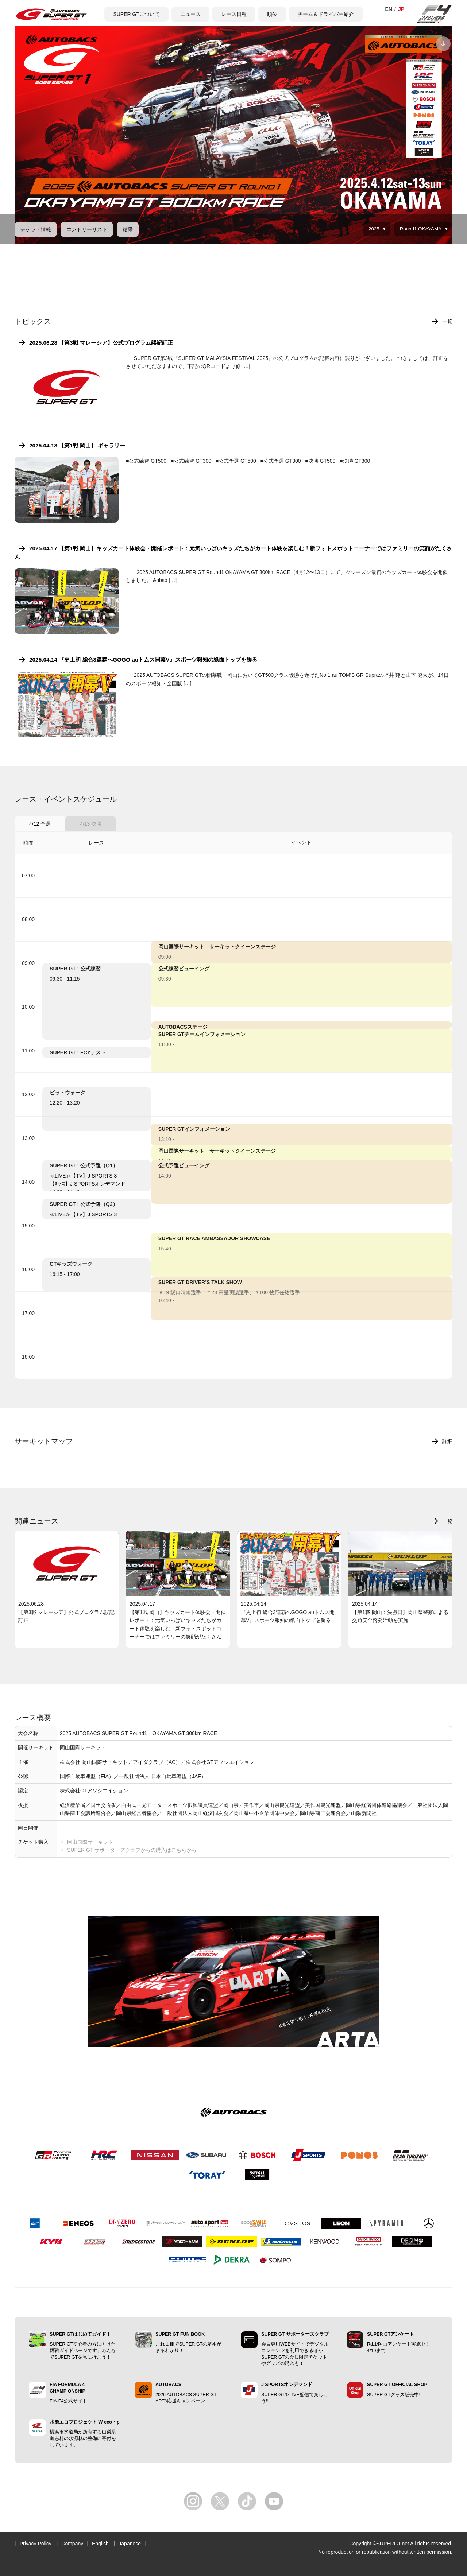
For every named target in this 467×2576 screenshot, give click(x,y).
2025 (373, 229)
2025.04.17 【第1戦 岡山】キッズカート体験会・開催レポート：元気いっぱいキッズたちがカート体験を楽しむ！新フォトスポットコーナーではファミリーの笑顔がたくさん (233, 552)
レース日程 (234, 14)
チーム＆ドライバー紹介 (326, 14)
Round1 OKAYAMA (420, 229)
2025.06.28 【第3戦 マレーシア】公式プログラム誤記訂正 (101, 343)
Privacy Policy (35, 2543)
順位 (272, 14)
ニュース (190, 14)
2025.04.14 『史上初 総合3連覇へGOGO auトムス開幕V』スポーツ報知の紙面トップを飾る (143, 659)
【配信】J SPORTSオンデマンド (88, 1184)
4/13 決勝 (90, 824)
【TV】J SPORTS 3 (94, 1176)
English (100, 2543)
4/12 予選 (40, 824)
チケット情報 (35, 229)
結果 (128, 229)
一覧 (447, 321)
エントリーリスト (86, 229)
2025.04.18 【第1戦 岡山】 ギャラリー (77, 445)
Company (72, 2543)
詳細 (447, 1441)
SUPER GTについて (136, 14)
